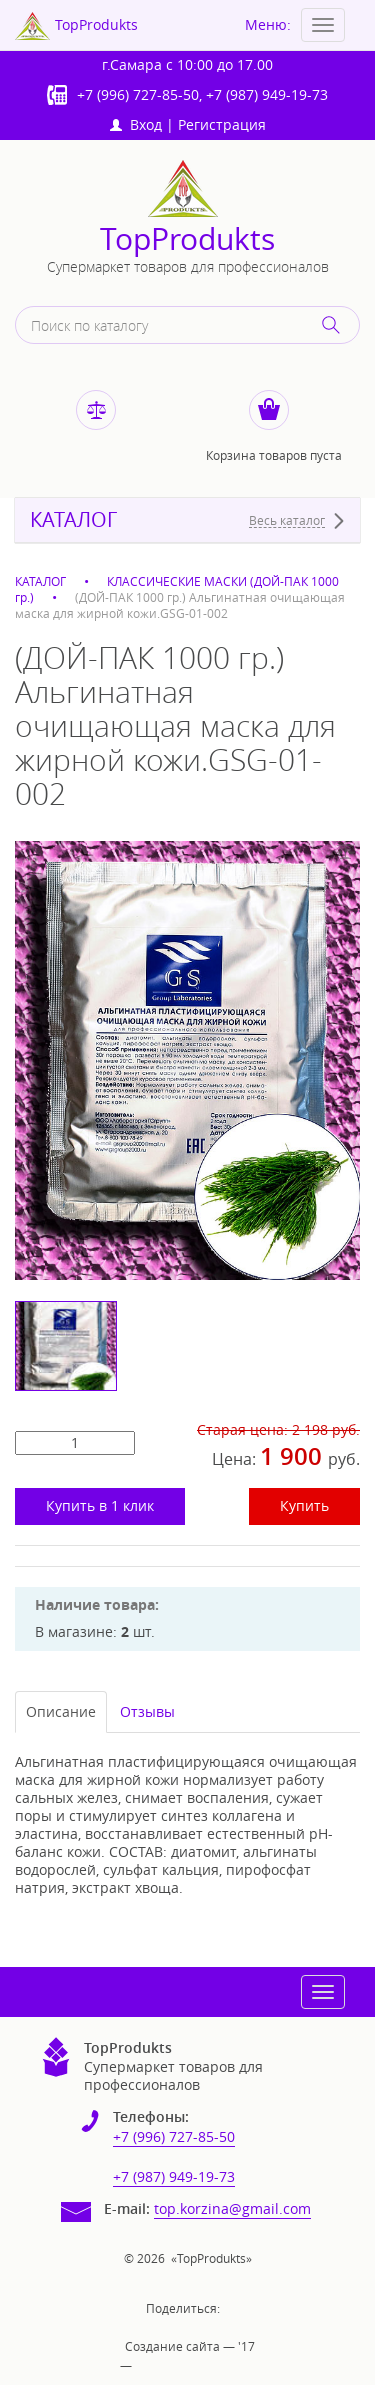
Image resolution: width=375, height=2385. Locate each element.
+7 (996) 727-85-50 (138, 94)
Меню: (268, 24)
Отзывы (147, 1711)
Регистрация (222, 124)
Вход (136, 124)
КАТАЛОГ (73, 520)
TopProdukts (187, 239)
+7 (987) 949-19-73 (267, 94)
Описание (61, 1711)
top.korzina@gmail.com (232, 2208)
